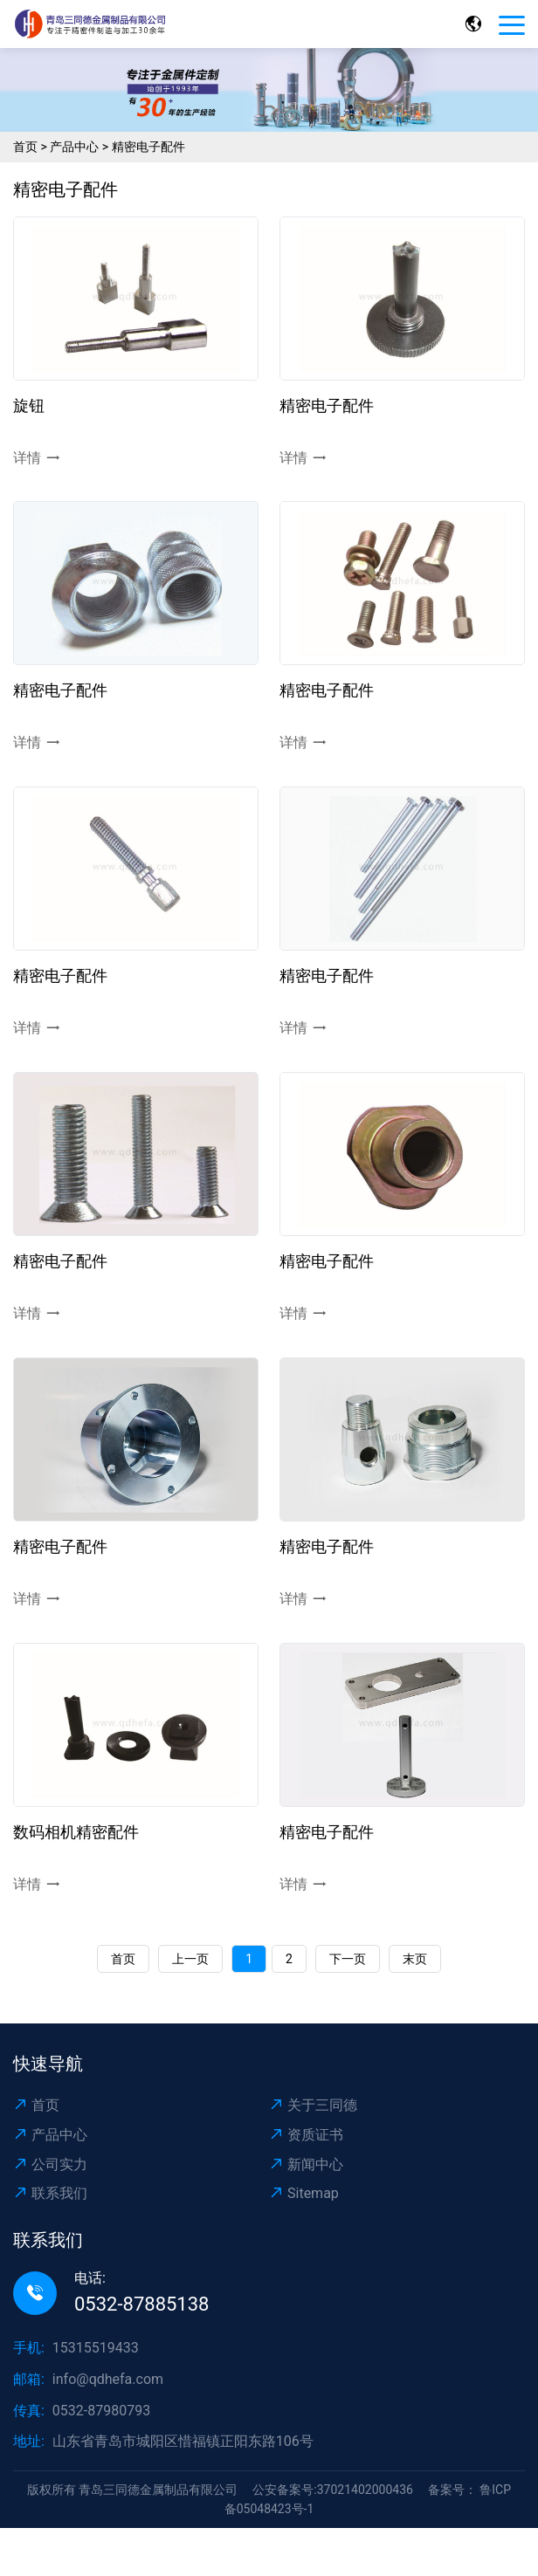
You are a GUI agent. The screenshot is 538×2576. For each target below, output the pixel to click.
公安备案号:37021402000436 (332, 2490)
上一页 (190, 1959)
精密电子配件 (148, 147)
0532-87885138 (141, 2304)
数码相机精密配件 (76, 1832)
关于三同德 (313, 2105)
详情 (36, 458)
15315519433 (95, 2347)
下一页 (347, 1959)
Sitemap (304, 2193)
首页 (25, 147)
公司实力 (50, 2164)
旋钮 (29, 405)
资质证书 (306, 2134)
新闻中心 (306, 2164)
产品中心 (74, 147)
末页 (415, 1959)
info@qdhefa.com (107, 2379)
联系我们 (50, 2193)
